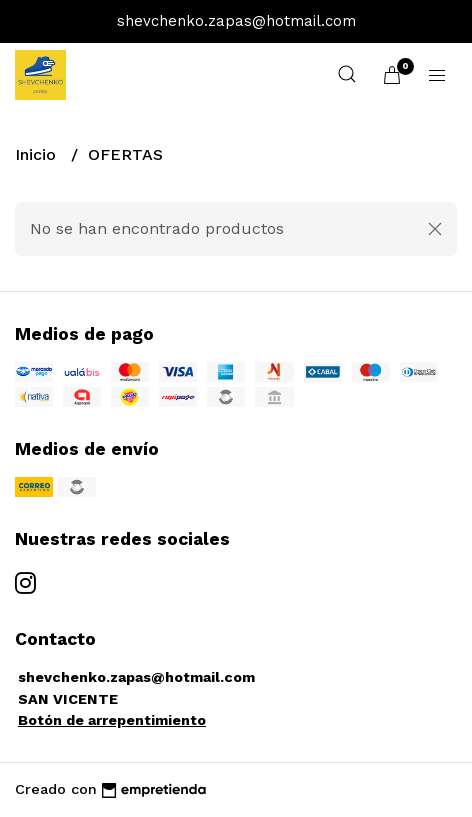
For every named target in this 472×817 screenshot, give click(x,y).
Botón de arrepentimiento (112, 720)
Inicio (38, 154)
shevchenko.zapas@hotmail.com (136, 677)
